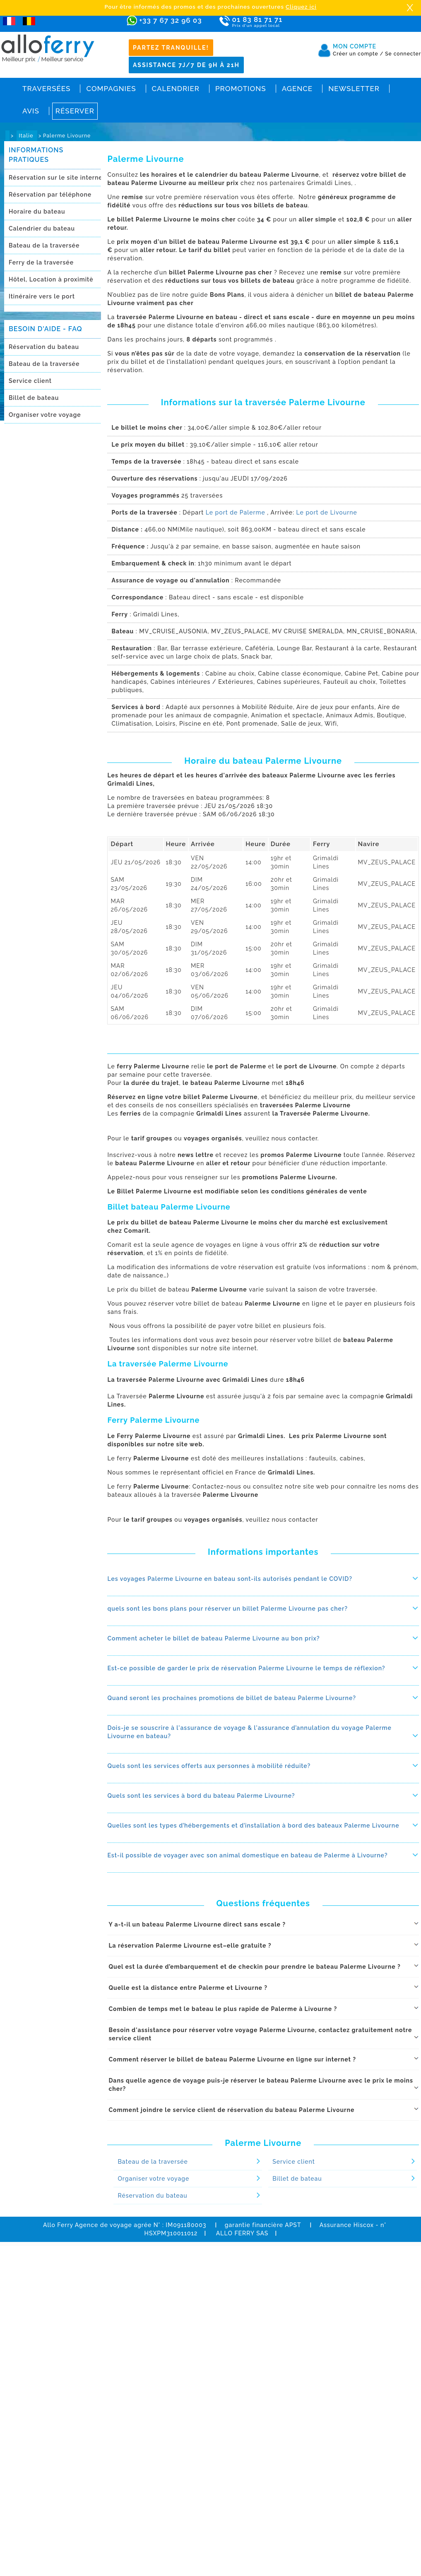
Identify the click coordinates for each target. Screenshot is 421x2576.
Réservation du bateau (44, 347)
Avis (30, 111)
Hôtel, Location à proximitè (51, 279)
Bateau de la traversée (44, 245)
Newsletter (354, 88)
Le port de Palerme (236, 512)
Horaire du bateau (37, 211)
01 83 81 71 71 (281, 22)
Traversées (46, 88)
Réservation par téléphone (50, 194)
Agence (297, 88)
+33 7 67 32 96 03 (170, 20)
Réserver (74, 111)
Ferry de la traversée (41, 262)
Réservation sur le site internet (57, 177)
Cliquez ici (301, 7)
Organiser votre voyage (45, 414)
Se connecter (403, 54)
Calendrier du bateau (42, 228)
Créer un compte (358, 54)
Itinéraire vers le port (42, 296)
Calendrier (176, 88)
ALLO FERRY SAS (242, 2233)
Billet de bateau (34, 397)
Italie (27, 135)
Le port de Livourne (326, 512)
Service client (30, 381)
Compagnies (111, 88)
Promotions (240, 88)
